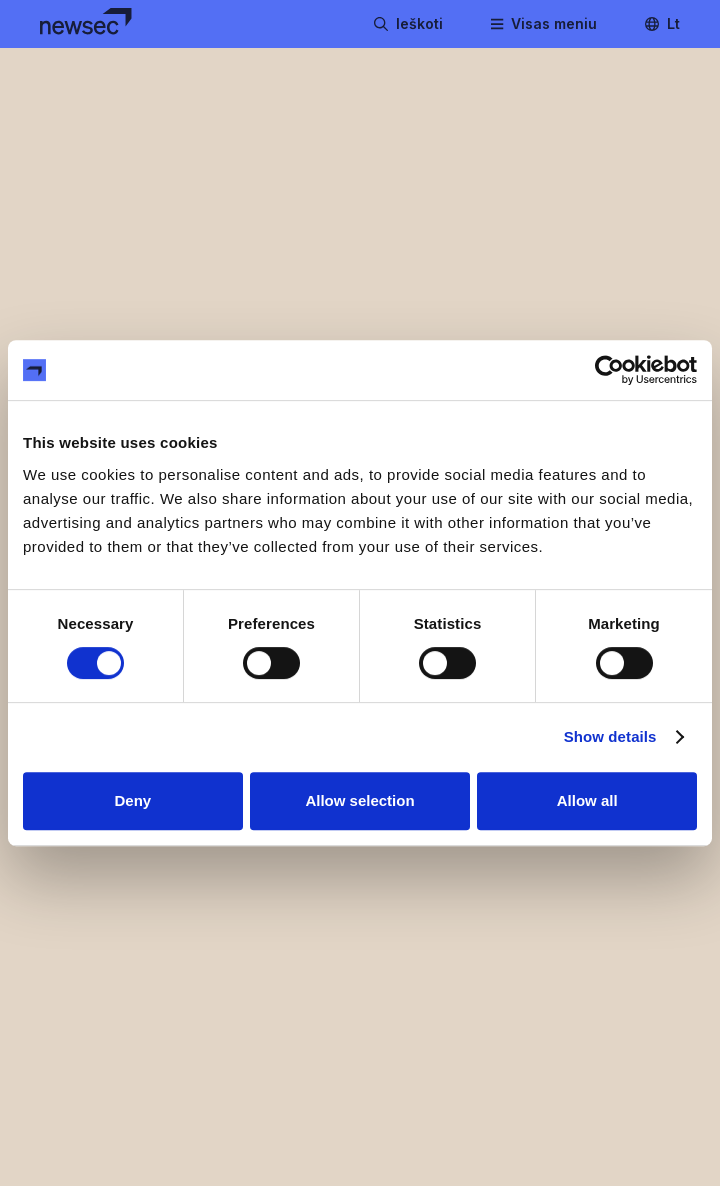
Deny (132, 800)
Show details (610, 736)
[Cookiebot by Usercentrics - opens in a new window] (609, 370)
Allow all (587, 800)
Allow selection (359, 800)
